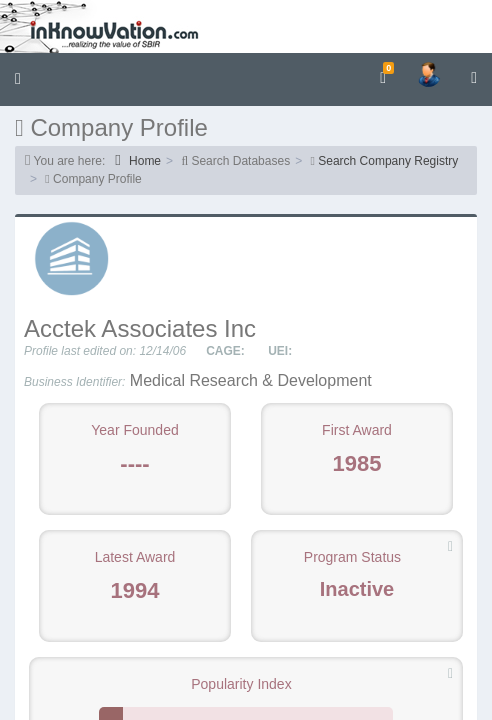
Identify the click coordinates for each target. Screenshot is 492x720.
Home (138, 160)
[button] (18, 79)
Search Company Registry (388, 161)
